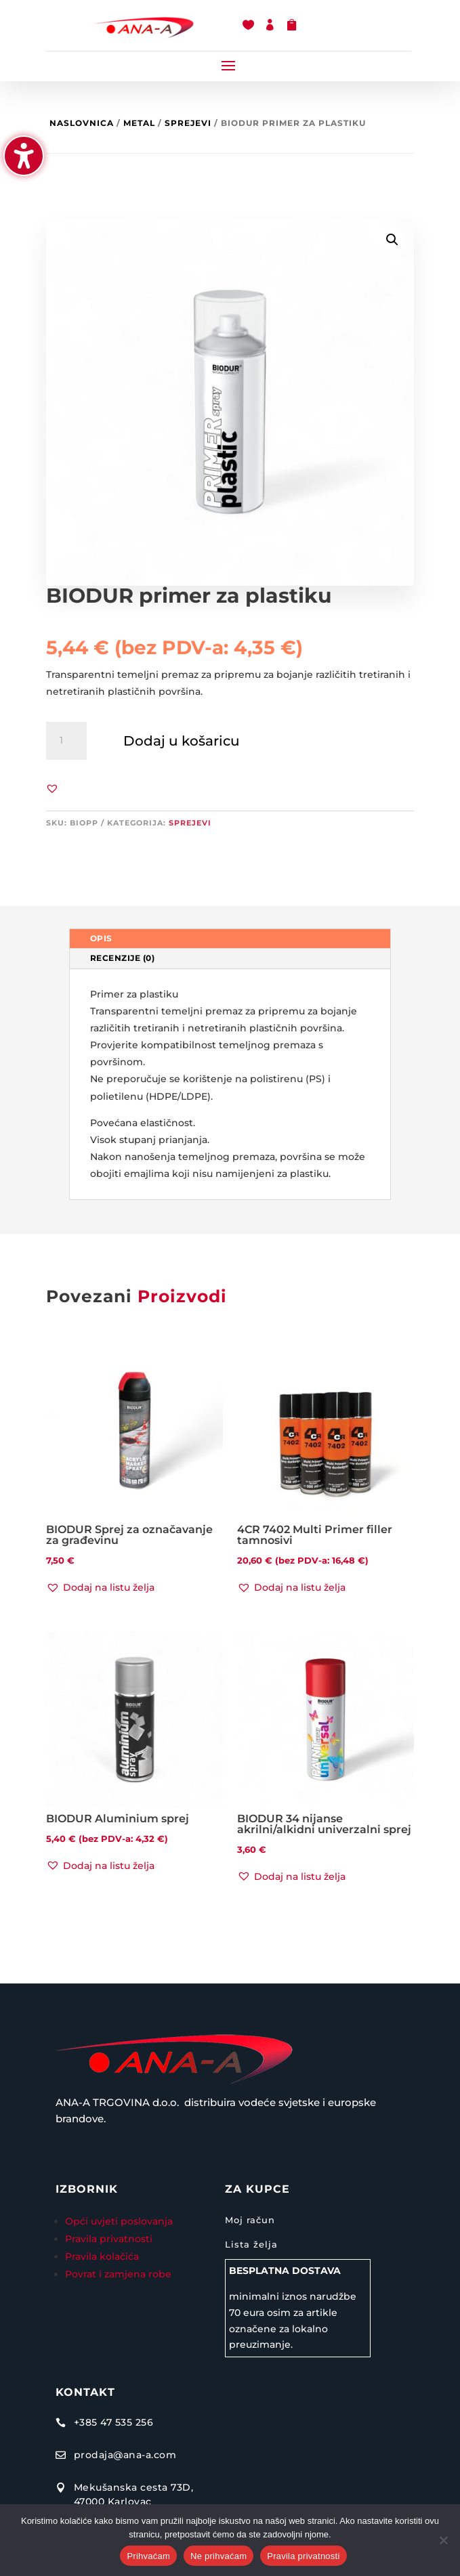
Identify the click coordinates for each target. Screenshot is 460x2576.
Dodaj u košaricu (181, 741)
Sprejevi (188, 123)
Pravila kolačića (102, 2256)
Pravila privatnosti (108, 2239)
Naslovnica (81, 123)
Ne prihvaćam (218, 2556)
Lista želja (251, 2244)
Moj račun (250, 2219)
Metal (139, 123)
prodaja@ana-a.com (125, 2455)
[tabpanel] (230, 1084)
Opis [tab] (101, 938)
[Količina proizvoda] (66, 741)
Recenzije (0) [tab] (122, 958)
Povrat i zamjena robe (118, 2274)
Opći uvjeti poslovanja (120, 2221)
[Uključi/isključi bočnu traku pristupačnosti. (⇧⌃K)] (23, 155)
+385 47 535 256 (114, 2422)
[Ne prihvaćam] (443, 2540)
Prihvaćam (148, 2556)
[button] (228, 65)
